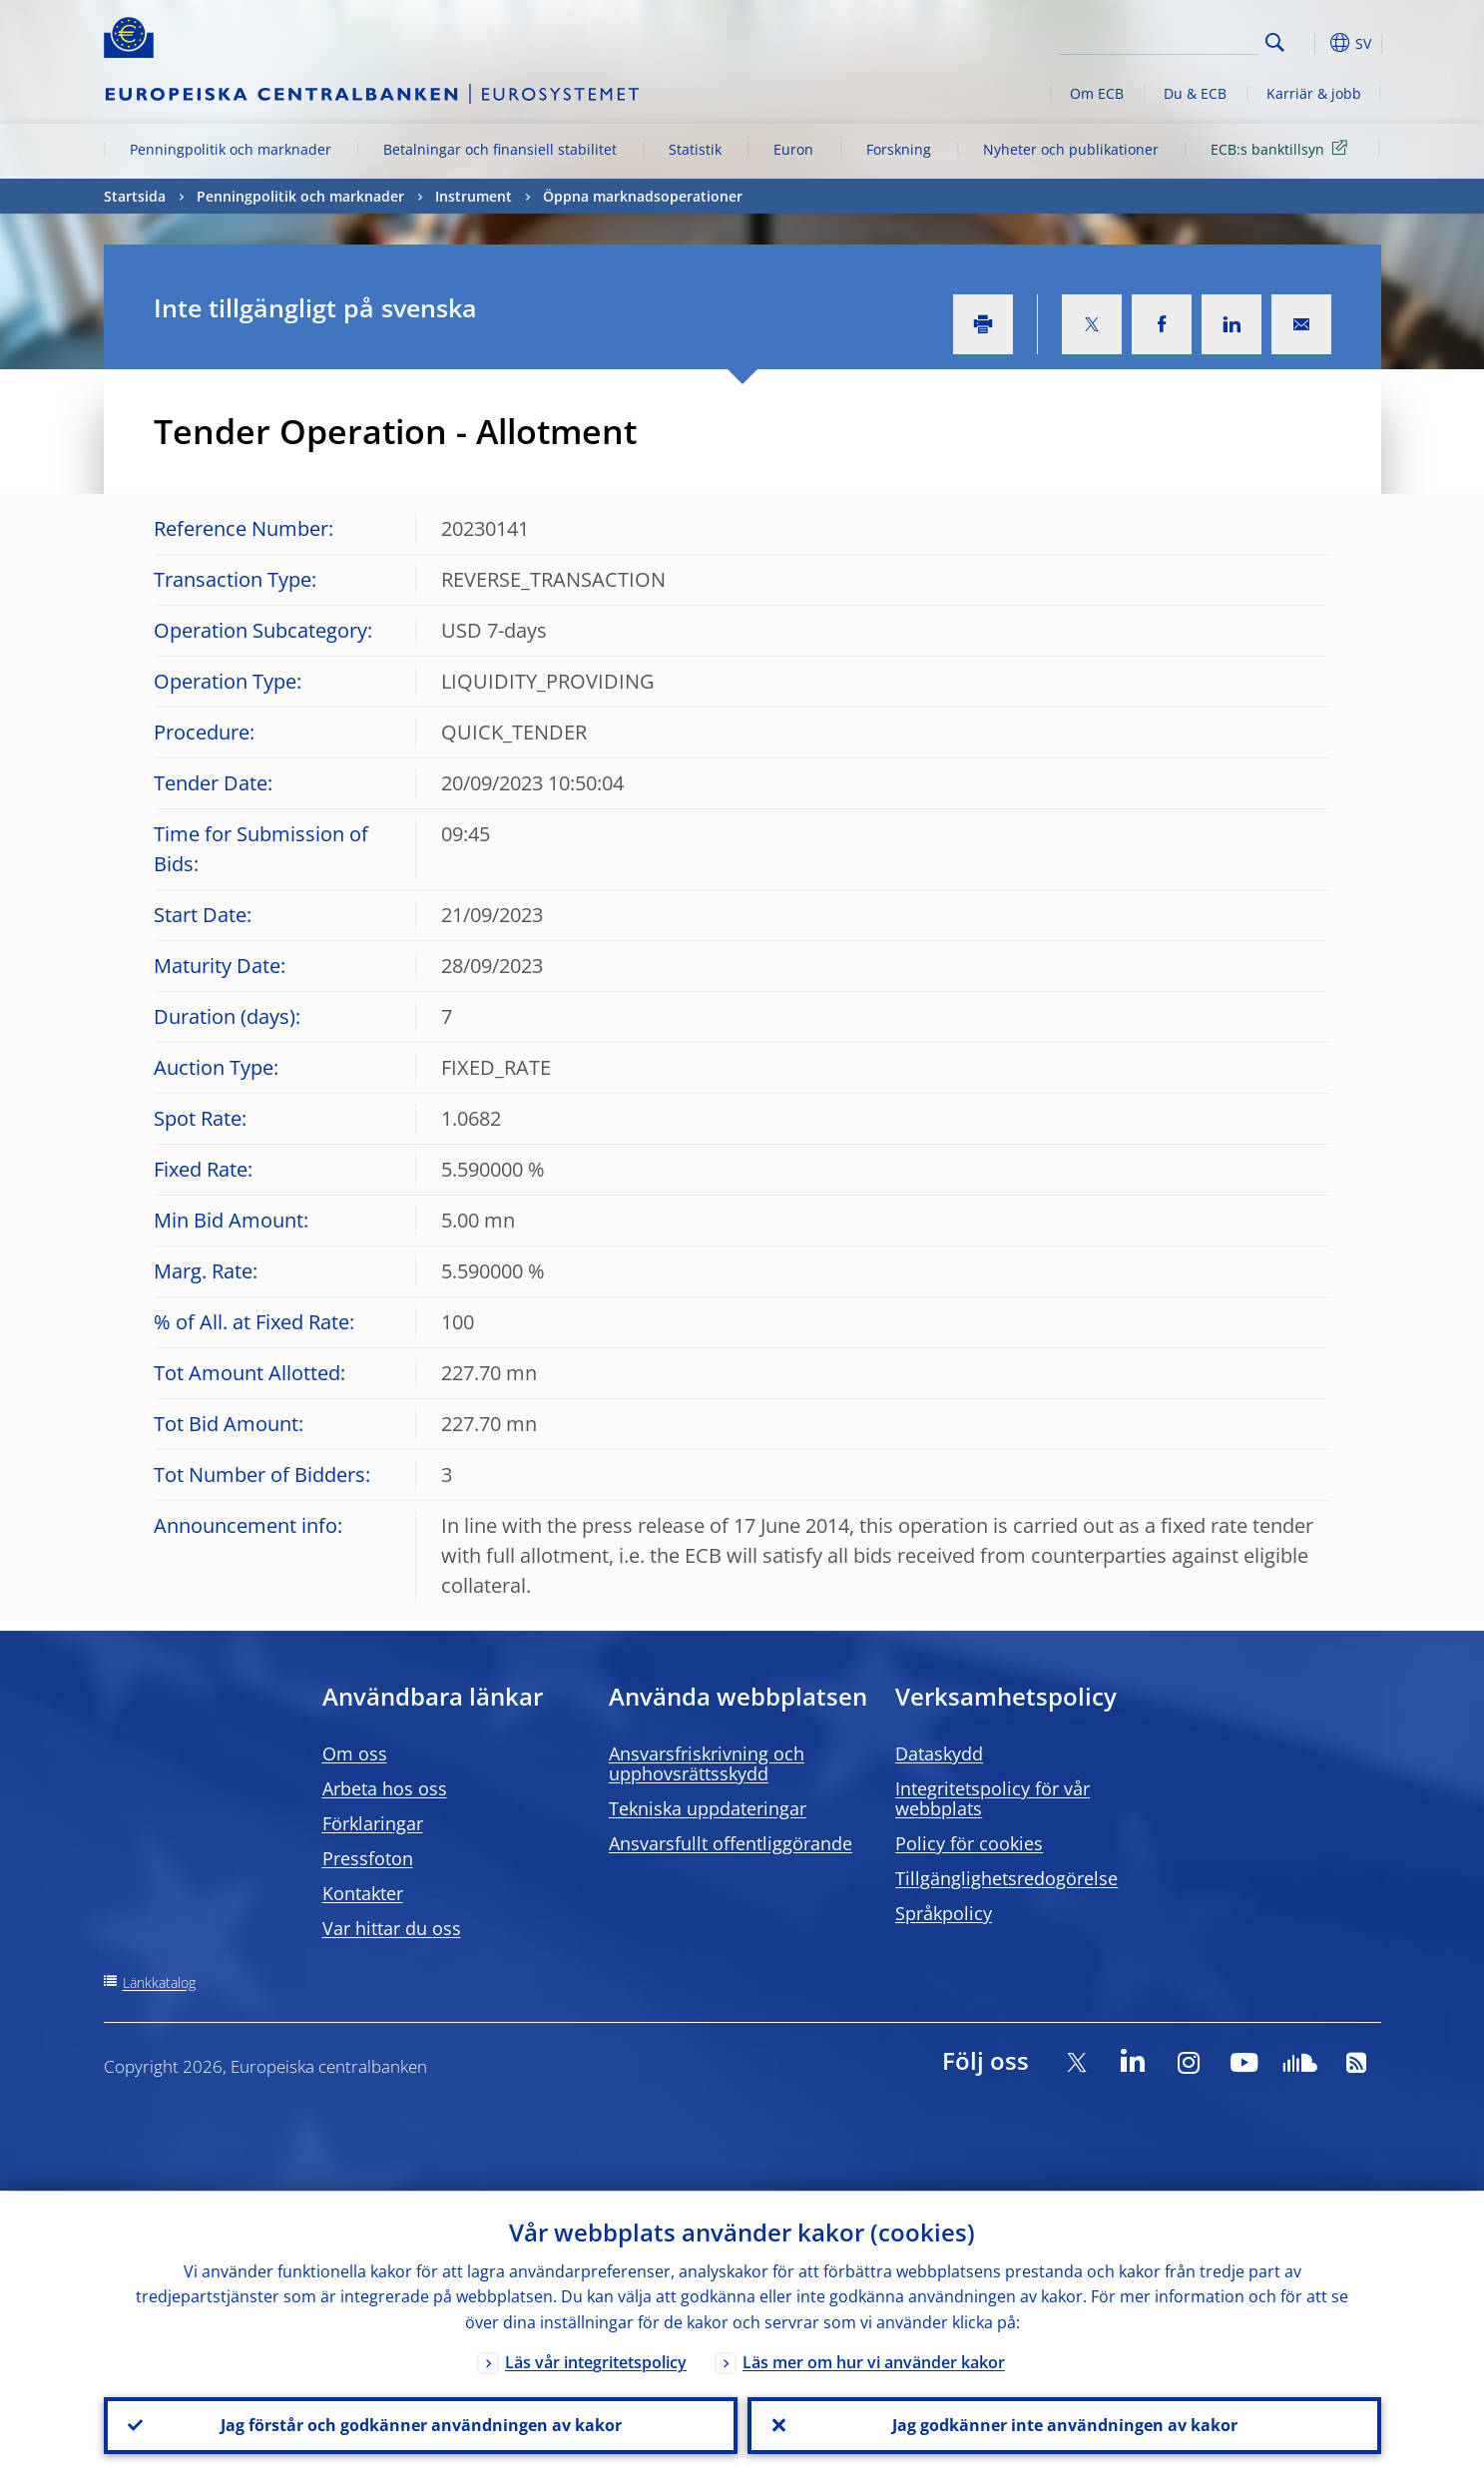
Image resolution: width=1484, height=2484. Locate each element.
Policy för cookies (969, 1843)
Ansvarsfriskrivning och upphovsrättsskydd (706, 1763)
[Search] (1158, 40)
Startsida (135, 196)
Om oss (354, 1753)
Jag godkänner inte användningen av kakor (1064, 2425)
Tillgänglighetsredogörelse (1006, 1878)
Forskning (898, 149)
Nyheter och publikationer (1071, 149)
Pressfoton (367, 1858)
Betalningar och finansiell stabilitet (500, 149)
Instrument (473, 196)
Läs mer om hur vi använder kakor (873, 2361)
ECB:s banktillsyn (1282, 148)
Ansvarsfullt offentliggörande (730, 1843)
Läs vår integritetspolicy (596, 2361)
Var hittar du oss (391, 1928)
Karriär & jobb (1313, 93)
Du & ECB (1195, 93)
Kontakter (362, 1893)
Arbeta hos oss (384, 1788)
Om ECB (1097, 93)
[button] (1311, 43)
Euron (793, 149)
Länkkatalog (159, 1982)
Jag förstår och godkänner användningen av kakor (420, 2425)
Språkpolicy (943, 1913)
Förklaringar (372, 1823)
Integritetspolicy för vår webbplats (992, 1798)
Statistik (695, 149)
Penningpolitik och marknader (230, 149)
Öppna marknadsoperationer (642, 196)
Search (1274, 42)
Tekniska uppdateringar (707, 1808)
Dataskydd (939, 1753)
